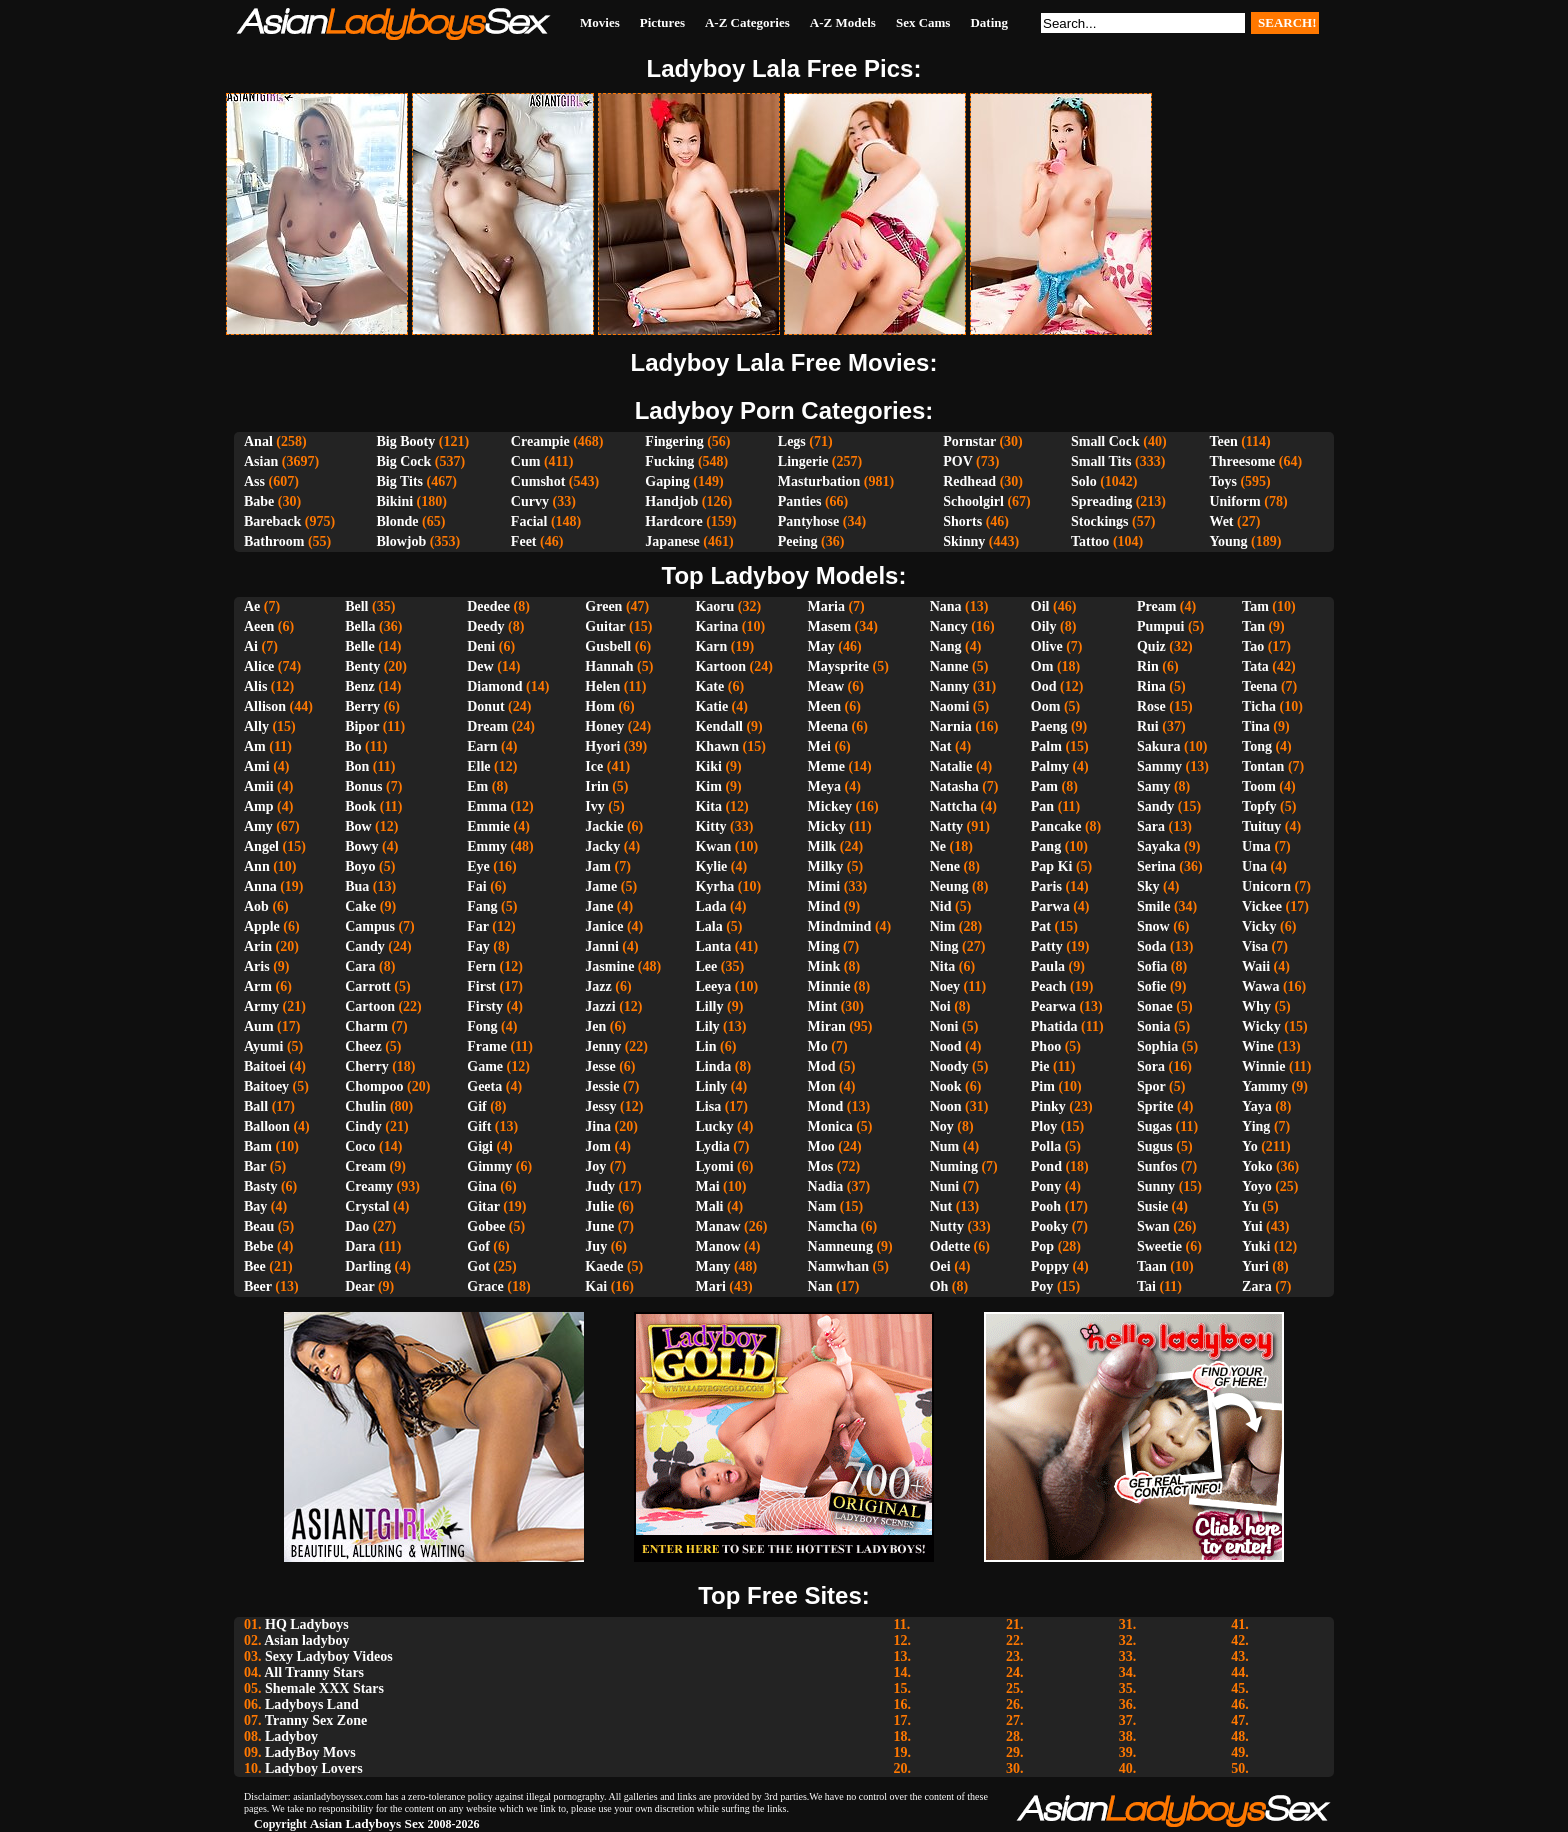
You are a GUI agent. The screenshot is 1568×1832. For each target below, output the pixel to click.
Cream (365, 1166)
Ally (256, 726)
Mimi (824, 886)
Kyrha (714, 886)
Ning (944, 946)
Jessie (602, 1086)
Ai (251, 646)
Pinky (1048, 1106)
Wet (1221, 521)
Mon (822, 1086)
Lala (708, 926)
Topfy (1259, 806)
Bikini (395, 501)
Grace (485, 1286)
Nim (943, 926)
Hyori (602, 746)
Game (485, 1066)
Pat (1041, 926)
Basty (260, 1186)
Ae (252, 606)
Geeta (484, 1086)
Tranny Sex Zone (316, 1720)
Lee (706, 966)
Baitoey (266, 1086)
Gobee (486, 1226)
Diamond (494, 686)
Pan (1042, 806)
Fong (482, 1026)
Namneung (840, 1246)
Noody (949, 1066)
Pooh (1046, 1206)
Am (255, 746)
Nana (946, 606)
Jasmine (609, 966)
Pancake (1056, 826)
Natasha (954, 786)
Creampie (540, 441)
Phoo (1046, 1046)
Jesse (600, 1066)
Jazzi (600, 1006)
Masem (830, 626)
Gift (479, 1126)
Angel (261, 846)
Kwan (713, 846)
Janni (601, 946)
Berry (362, 706)
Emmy (487, 846)
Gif (476, 1106)
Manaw (717, 1226)
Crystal (367, 1206)
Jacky (602, 846)
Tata (1255, 666)
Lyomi (714, 1166)
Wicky (1261, 1026)
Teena (1259, 686)
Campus (370, 926)
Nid (941, 906)
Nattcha (953, 806)
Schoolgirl (973, 501)
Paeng (1049, 726)
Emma (487, 806)
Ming (824, 946)
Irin (596, 786)
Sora (1151, 1066)
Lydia (712, 1146)
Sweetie (1159, 1246)
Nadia (826, 1186)
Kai (596, 1286)
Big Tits (400, 481)
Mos (821, 1166)
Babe (259, 501)
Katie (711, 706)
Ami (257, 766)
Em (477, 786)
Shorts (962, 521)
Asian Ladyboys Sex (367, 1823)
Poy (1042, 1286)
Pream (1156, 606)
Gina (482, 1186)
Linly (711, 1086)
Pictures (662, 22)
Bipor (362, 726)
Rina (1151, 686)
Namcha (833, 1226)
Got (478, 1266)
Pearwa (1053, 1006)
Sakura (1159, 746)
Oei (940, 1266)
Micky (827, 826)
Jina (598, 1126)
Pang (1046, 846)
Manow (717, 1246)
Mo (818, 1046)
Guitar (605, 626)
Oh (939, 1286)
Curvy (530, 501)
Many (712, 1266)
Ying (1256, 1126)
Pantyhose (808, 521)
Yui (1252, 1226)
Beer (258, 1286)
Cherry (367, 1066)
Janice (604, 926)
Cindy (363, 1126)
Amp (259, 806)
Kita (708, 806)
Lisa (708, 1106)
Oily (1044, 626)
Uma (1256, 846)
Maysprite (838, 666)
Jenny (603, 1046)
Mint (823, 1006)
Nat (941, 746)
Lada (710, 906)
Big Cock (404, 461)
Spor (1151, 1086)
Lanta (713, 946)
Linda (713, 1066)
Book (360, 806)
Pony (1046, 1186)
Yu (1250, 1206)
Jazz (598, 986)
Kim (708, 786)
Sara (1151, 826)
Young (1228, 541)
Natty (946, 826)
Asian (261, 461)
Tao (1253, 646)
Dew (480, 666)
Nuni (945, 1186)
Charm (366, 1026)
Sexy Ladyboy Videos (329, 1656)
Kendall (718, 726)
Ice (594, 766)
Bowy (361, 846)
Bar (255, 1166)
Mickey (830, 806)
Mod (822, 1066)
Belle (360, 646)
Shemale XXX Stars (324, 1688)
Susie (1152, 1206)
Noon (946, 1106)
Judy (600, 1186)
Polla (1046, 1146)
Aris (257, 966)
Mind (824, 906)
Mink (824, 966)
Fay (478, 946)
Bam (258, 1146)
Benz (360, 686)
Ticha (1259, 706)
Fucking (669, 461)
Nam (822, 1206)
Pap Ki (1052, 866)
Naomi (950, 706)
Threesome (1242, 461)
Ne (938, 846)
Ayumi (263, 1046)
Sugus (1155, 1146)
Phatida (1054, 1026)
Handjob (671, 501)
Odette (950, 1246)
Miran (827, 1026)
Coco (360, 1146)
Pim (1043, 1086)
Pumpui (1160, 626)
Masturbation (819, 481)
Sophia (1157, 1046)
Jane (599, 906)
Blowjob (402, 541)
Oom (1046, 706)
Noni (944, 1026)
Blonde (398, 521)
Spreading (1101, 501)
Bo (353, 746)
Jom (598, 1146)
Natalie (951, 766)
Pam (1044, 786)
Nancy (949, 626)
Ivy (594, 806)
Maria (826, 606)
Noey (945, 986)
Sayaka (1159, 846)
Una (1254, 866)
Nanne (949, 666)
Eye (478, 866)
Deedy (485, 626)
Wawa (1260, 986)
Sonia (1153, 1026)
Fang (482, 906)
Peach (1049, 986)
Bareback (272, 521)
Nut (941, 1206)
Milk (822, 846)
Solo (1084, 481)
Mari (710, 1286)
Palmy (1050, 766)
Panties (800, 501)
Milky (826, 866)
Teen (1223, 441)
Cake (360, 906)
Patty (1047, 946)
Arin (258, 946)
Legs (792, 441)
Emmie (488, 826)
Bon (357, 766)
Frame (487, 1046)
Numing (954, 1166)
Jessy (600, 1106)
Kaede (604, 1266)
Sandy (1155, 806)
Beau (259, 1226)
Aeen (259, 626)
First (481, 986)
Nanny (950, 686)
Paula (1048, 966)
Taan (1152, 1266)
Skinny (964, 541)
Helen (602, 686)
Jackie (604, 826)
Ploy (1044, 1126)
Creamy (369, 1186)
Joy (595, 1166)
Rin (1148, 666)
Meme (826, 766)
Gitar (483, 1206)
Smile (1153, 906)
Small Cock (1105, 441)
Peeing (798, 541)
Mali (709, 1206)
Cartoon (370, 1006)
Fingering (674, 441)
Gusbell (608, 646)
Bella (360, 626)
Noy (942, 1126)
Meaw (826, 686)
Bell (356, 606)
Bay (255, 1206)
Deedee (488, 606)
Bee (255, 1266)
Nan (820, 1286)
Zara (1257, 1286)
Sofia (1152, 966)
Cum (526, 461)
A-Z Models (843, 22)
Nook (946, 1086)
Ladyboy (291, 1736)
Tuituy (1261, 826)
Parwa (1050, 906)
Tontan (1263, 766)
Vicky (1259, 926)
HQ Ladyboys (307, 1624)
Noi (940, 1006)
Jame (601, 886)
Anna (260, 886)
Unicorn (1266, 886)
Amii (259, 786)
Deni (481, 646)
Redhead (969, 481)
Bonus (363, 786)
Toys (1223, 481)
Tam (1255, 606)
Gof (478, 1246)
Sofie (1152, 986)
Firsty (485, 1006)
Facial (529, 521)
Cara (360, 966)
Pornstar (969, 441)
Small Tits (1101, 461)
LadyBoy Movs (310, 1752)
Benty (362, 666)
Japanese (672, 541)
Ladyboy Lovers (314, 1768)
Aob (256, 906)
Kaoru (714, 606)
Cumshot (538, 481)
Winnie (1263, 1066)
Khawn (717, 746)
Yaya (1257, 1106)
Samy (1153, 786)
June (599, 1226)
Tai (1146, 1286)
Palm (1046, 746)
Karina (716, 626)
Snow (1153, 926)
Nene (945, 866)
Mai (707, 1186)
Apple (262, 926)
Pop (1042, 1246)
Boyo (360, 866)
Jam (598, 866)
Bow (358, 826)
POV (957, 461)
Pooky (1049, 1226)
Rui (1148, 726)
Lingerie (803, 461)
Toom (1259, 786)
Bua (357, 886)
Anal (258, 441)
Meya (824, 786)
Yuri (1255, 1266)
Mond (826, 1106)
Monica (830, 1126)
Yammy (1265, 1086)
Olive (1047, 646)
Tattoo (1090, 541)
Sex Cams (923, 22)
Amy (258, 826)
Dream (487, 726)
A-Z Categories (747, 22)
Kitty (710, 826)
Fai (476, 886)
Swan (1153, 1226)
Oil (1040, 606)
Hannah (609, 666)
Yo (1250, 1146)
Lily (707, 1026)
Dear (359, 1286)
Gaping (667, 481)
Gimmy (489, 1166)
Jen (595, 1026)
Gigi (480, 1146)
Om (1042, 666)
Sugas (1154, 1126)
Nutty (947, 1226)
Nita (943, 966)
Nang (946, 646)
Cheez (363, 1046)
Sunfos (1157, 1166)
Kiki (708, 766)
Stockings (1100, 521)
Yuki (1256, 1246)
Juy (596, 1246)
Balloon (267, 1126)
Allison (265, 706)
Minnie (829, 986)
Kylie (711, 866)
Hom (600, 706)
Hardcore (673, 521)
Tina (1256, 726)
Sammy (1159, 766)
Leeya (713, 986)
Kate (709, 686)
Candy (365, 946)
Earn (482, 746)
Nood (946, 1046)
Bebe (259, 1246)
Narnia (951, 726)
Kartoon (720, 666)
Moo (821, 1146)
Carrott (368, 986)
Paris (1046, 886)
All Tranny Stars (314, 1672)
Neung (949, 886)
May (821, 646)
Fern (481, 966)
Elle (478, 766)
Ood (1044, 686)
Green (603, 606)
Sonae (1155, 1006)
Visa (1255, 946)
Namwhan (838, 1266)
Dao (357, 1226)
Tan (1253, 626)
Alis (255, 686)
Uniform (1234, 501)
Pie (1040, 1066)
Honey (604, 726)
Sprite (1155, 1106)
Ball (256, 1106)
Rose (1151, 706)
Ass (254, 481)
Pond (1046, 1166)
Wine (1258, 1046)
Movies (600, 22)
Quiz (1151, 646)
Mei (819, 746)
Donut (485, 706)
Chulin (365, 1106)
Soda (1152, 946)
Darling (368, 1266)
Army (261, 1006)
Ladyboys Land (312, 1704)
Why (1256, 1006)
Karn (711, 646)
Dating (989, 22)
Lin (705, 1046)
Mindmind (840, 926)
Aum (259, 1026)
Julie (599, 1206)
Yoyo (1257, 1186)
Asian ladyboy (306, 1640)
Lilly (709, 1006)
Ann (257, 866)
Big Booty (406, 441)
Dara (360, 1246)
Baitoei (265, 1066)
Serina (1156, 866)
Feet (524, 541)
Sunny (1156, 1186)
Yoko (1257, 1166)
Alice (259, 666)
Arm (258, 986)
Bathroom (274, 541)
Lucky (714, 1126)
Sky (1148, 886)
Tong (1257, 746)
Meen (824, 706)
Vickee (1262, 906)
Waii (1256, 966)
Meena (828, 726)
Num (945, 1146)
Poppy (1050, 1266)
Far (478, 926)
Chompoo (374, 1086)
